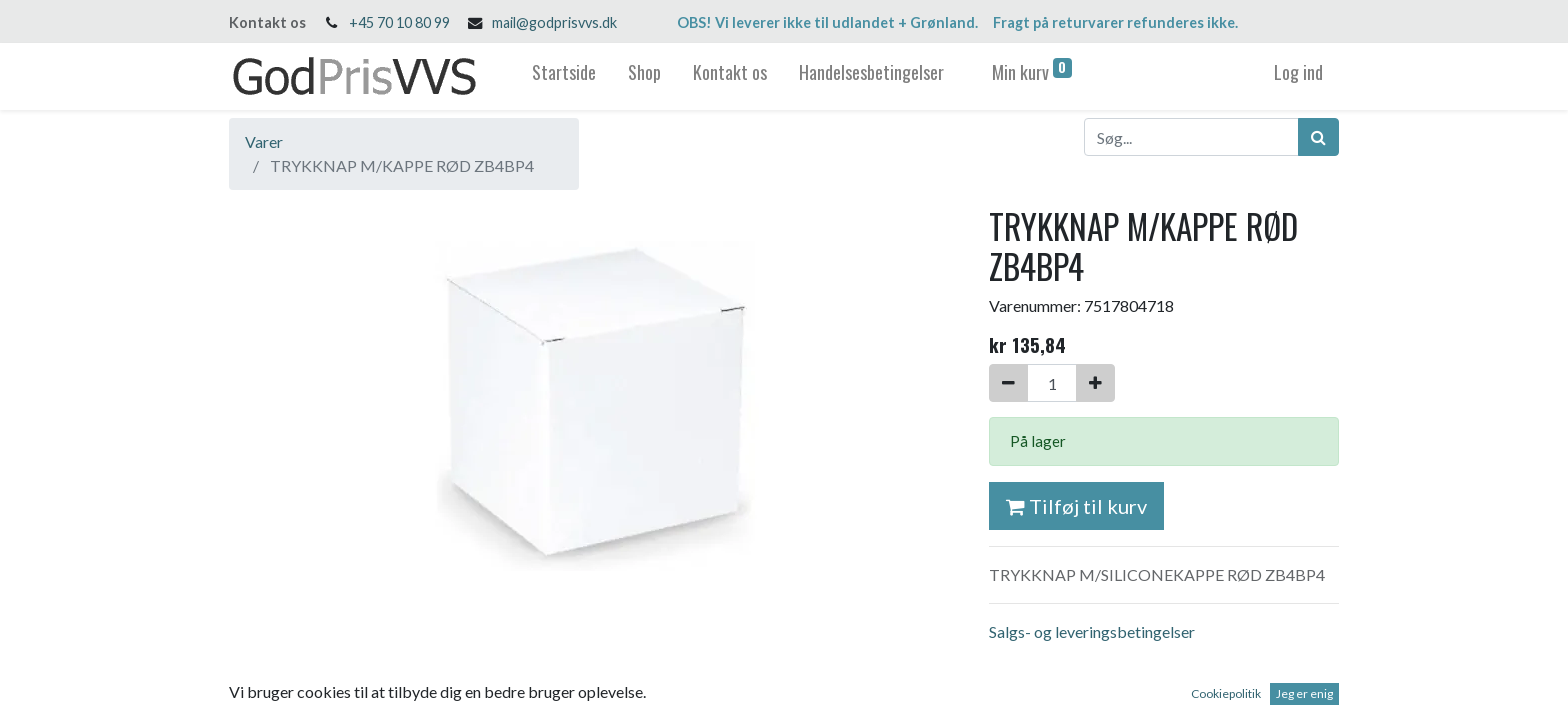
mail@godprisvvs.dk (554, 22)
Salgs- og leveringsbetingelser (1092, 631)
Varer (264, 141)
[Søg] (1318, 137)
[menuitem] (564, 76)
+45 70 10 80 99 (399, 22)
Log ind (1298, 72)
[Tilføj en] (1095, 383)
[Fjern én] (1008, 383)
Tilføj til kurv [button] (1076, 506)
